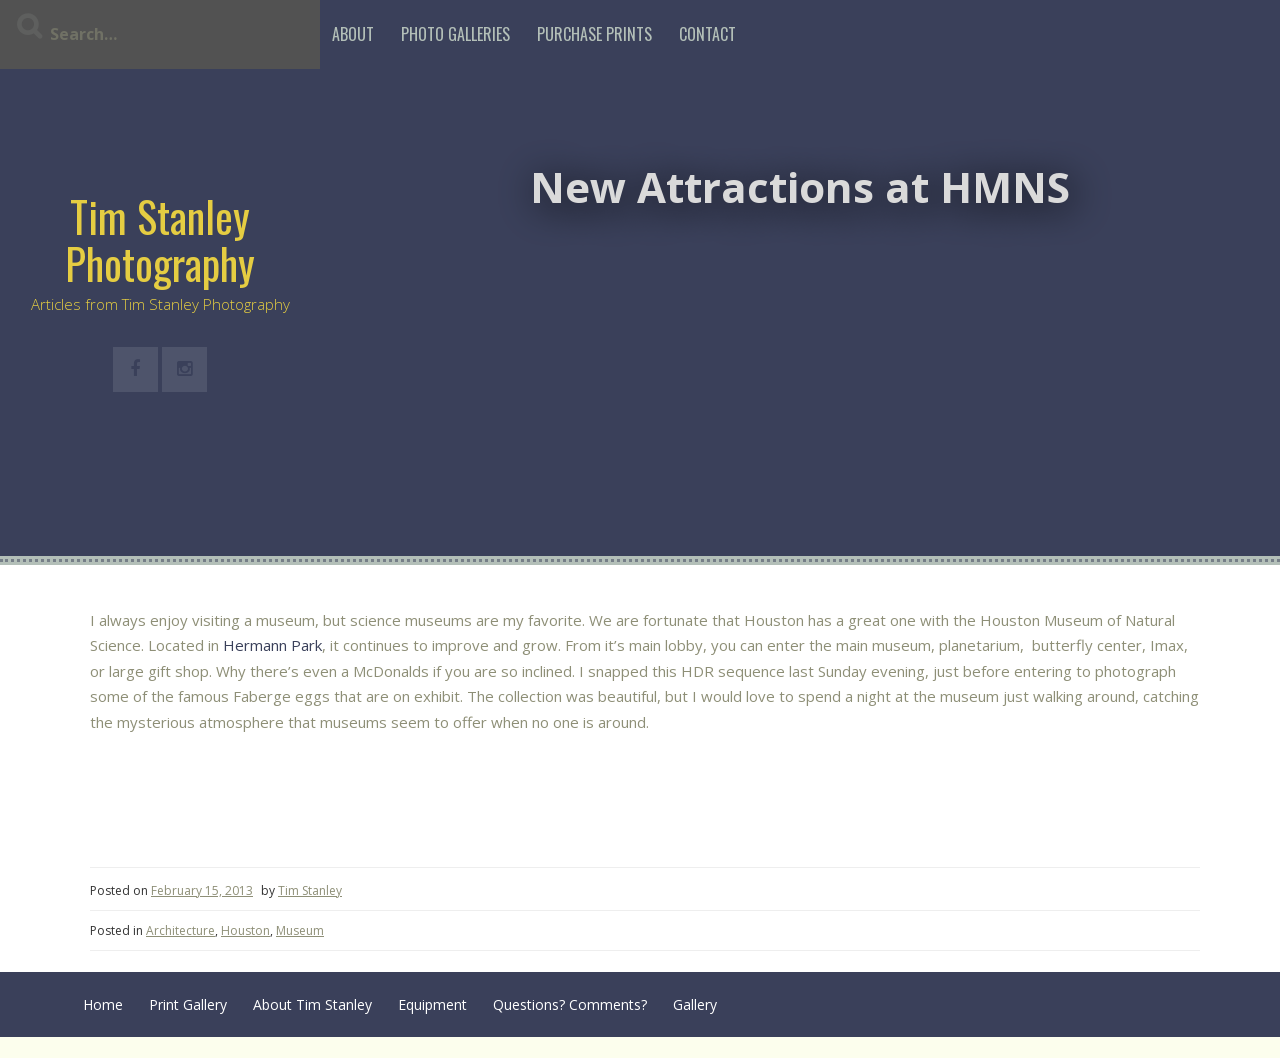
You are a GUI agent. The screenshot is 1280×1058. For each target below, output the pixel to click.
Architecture (180, 930)
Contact (707, 34)
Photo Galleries (455, 34)
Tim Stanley (310, 890)
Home (103, 1004)
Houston (245, 930)
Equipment (432, 1004)
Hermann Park (272, 645)
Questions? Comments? (570, 1004)
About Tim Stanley (312, 1004)
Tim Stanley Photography (160, 239)
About (353, 34)
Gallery (695, 1004)
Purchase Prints (594, 34)
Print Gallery (188, 1004)
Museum (300, 930)
